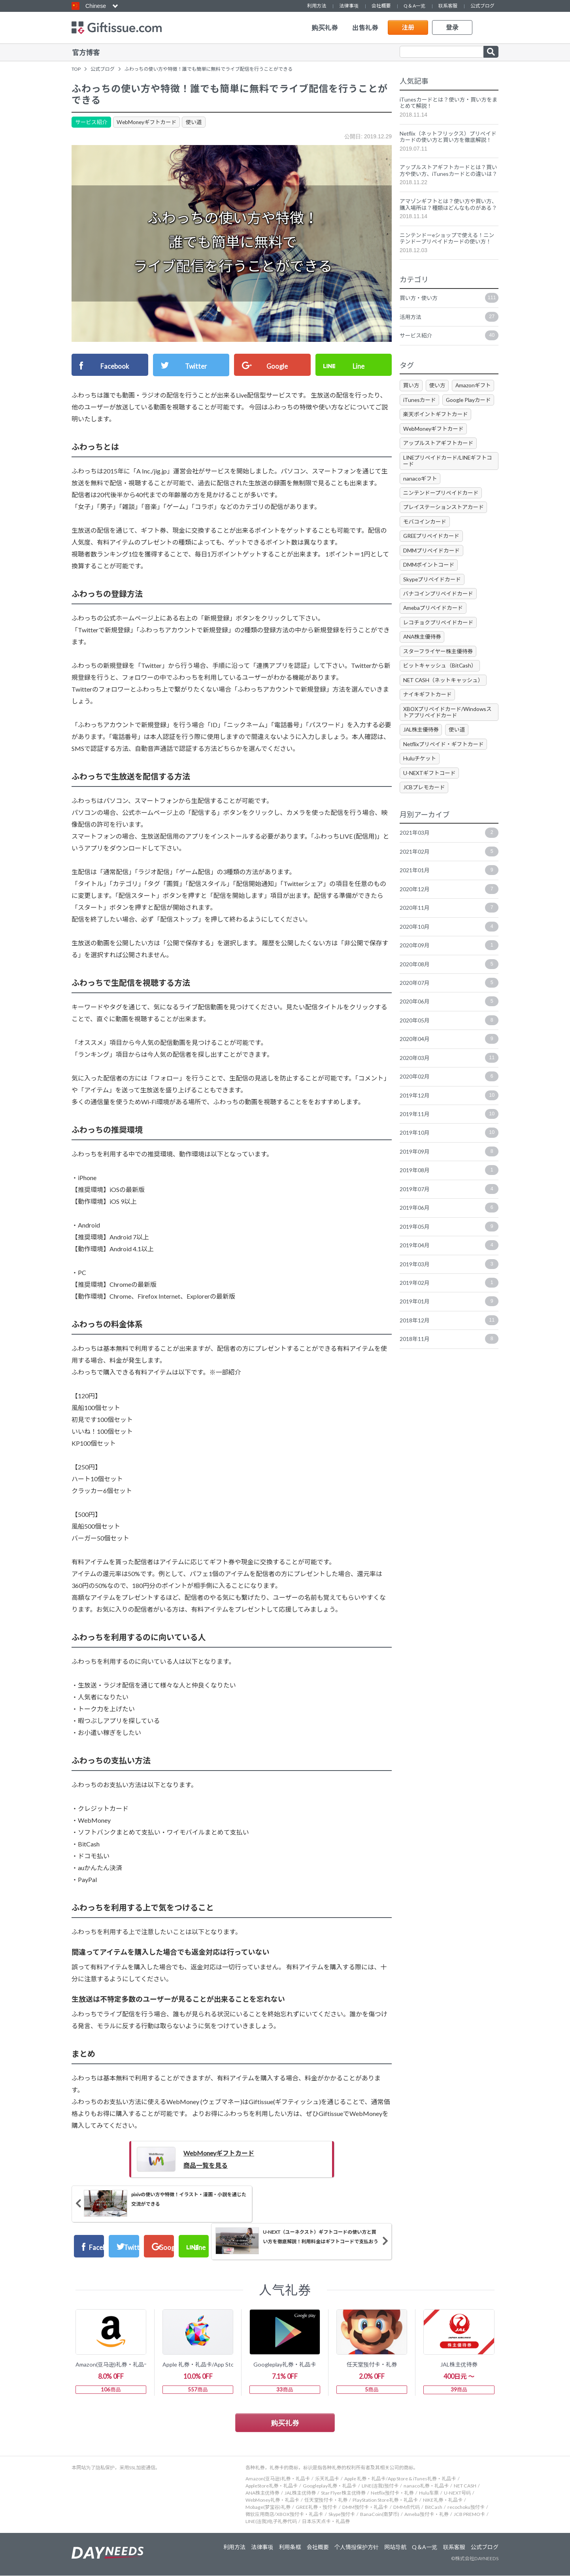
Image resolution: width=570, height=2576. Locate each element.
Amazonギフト (475, 405)
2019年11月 (449, 1141)
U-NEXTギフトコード (430, 797)
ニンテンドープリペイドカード (441, 514)
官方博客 (86, 51)
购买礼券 (324, 28)
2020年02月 (449, 1103)
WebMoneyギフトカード (148, 120)
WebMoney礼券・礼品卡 (272, 2500)
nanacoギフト (420, 499)
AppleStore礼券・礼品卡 (271, 2486)
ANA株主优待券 (262, 2493)
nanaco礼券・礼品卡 (426, 2486)
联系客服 (447, 6)
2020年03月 (449, 1084)
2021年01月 (449, 895)
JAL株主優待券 (421, 753)
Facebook (116, 364)
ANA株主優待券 (423, 659)
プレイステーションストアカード (444, 529)
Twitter (197, 364)
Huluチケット (420, 782)
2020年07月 (449, 1009)
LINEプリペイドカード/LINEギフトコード (446, 481)
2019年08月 (449, 1197)
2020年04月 (449, 1065)
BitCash (433, 2507)
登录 (452, 27)
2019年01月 (449, 1330)
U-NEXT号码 (457, 2493)
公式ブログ (482, 6)
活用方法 (449, 337)
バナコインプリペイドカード (439, 616)
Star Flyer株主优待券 (343, 2493)
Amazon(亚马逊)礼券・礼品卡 (277, 2479)
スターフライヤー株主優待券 (439, 674)
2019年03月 (449, 1292)
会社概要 (381, 6)
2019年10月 (449, 1160)
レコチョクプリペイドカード (439, 645)
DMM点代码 (406, 2507)
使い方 (438, 405)
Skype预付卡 (341, 2515)
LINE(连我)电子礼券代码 (271, 2522)
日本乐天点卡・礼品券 (326, 2522)
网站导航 (394, 2547)
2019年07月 (449, 1216)
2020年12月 (449, 914)
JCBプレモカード (424, 811)
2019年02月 (449, 1311)
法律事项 (348, 6)
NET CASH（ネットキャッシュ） (444, 703)
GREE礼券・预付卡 (316, 2507)
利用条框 (288, 2547)
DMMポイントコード (429, 587)
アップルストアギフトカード (439, 464)
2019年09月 (449, 1179)
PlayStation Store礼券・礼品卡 (385, 2500)
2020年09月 (449, 971)
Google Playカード (470, 420)
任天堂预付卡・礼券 (325, 2500)
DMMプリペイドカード (432, 572)
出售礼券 (365, 28)
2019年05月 (449, 1254)
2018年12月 (449, 1349)
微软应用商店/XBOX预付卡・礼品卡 (284, 2515)
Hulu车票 (429, 2493)
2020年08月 (449, 990)
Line (359, 364)
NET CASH (465, 2486)
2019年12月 (449, 1122)
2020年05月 (449, 1046)
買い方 (411, 405)
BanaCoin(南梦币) (379, 2515)
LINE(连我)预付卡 (380, 2486)
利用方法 (317, 6)
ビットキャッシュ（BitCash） (440, 688)
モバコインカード (425, 543)
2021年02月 (449, 876)
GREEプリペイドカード (432, 557)
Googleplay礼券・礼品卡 (330, 2486)
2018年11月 (449, 1368)
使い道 (197, 120)
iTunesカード (420, 420)
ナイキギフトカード (428, 718)
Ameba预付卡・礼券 (426, 2515)
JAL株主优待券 (300, 2493)
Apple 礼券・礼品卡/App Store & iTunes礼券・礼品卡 (400, 2479)
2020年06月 (449, 1027)
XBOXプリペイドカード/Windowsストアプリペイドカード (448, 736)
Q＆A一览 (414, 6)
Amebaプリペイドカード (434, 630)
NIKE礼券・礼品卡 (442, 2500)
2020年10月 (449, 952)
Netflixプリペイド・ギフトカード (445, 768)
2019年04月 (449, 1273)
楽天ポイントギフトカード (436, 435)
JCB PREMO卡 (469, 2515)
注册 (408, 27)
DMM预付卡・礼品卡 (365, 2507)
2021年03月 (449, 857)
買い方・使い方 (449, 318)
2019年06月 (449, 1235)
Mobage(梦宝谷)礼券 (268, 2507)
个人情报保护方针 (355, 2547)
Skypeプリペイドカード (432, 601)
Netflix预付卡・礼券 (392, 2493)
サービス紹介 (91, 120)
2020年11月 (449, 933)
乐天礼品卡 (327, 2479)
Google (278, 364)
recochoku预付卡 (466, 2507)
